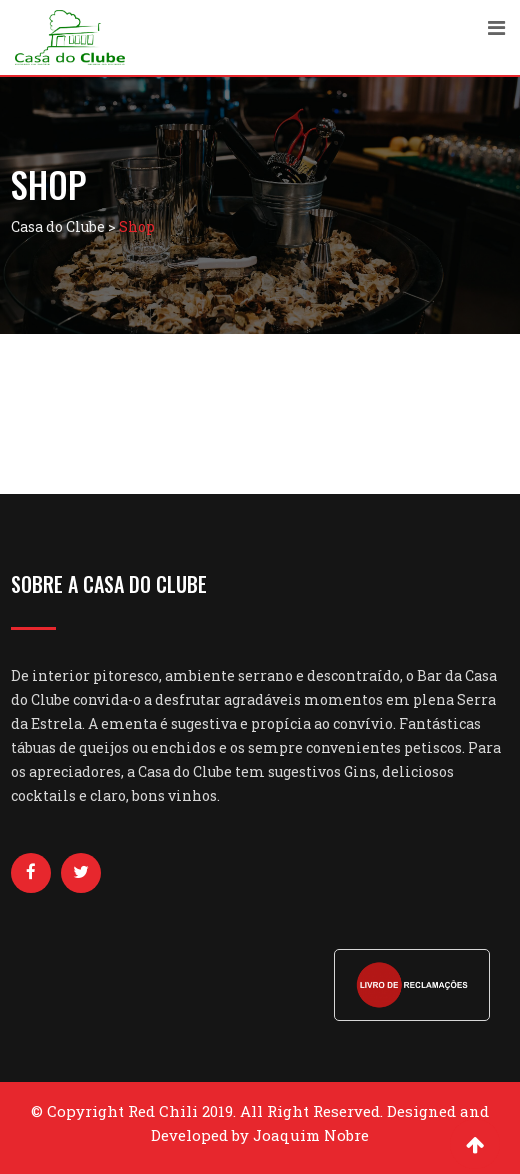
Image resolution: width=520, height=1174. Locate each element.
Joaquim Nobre (311, 1135)
